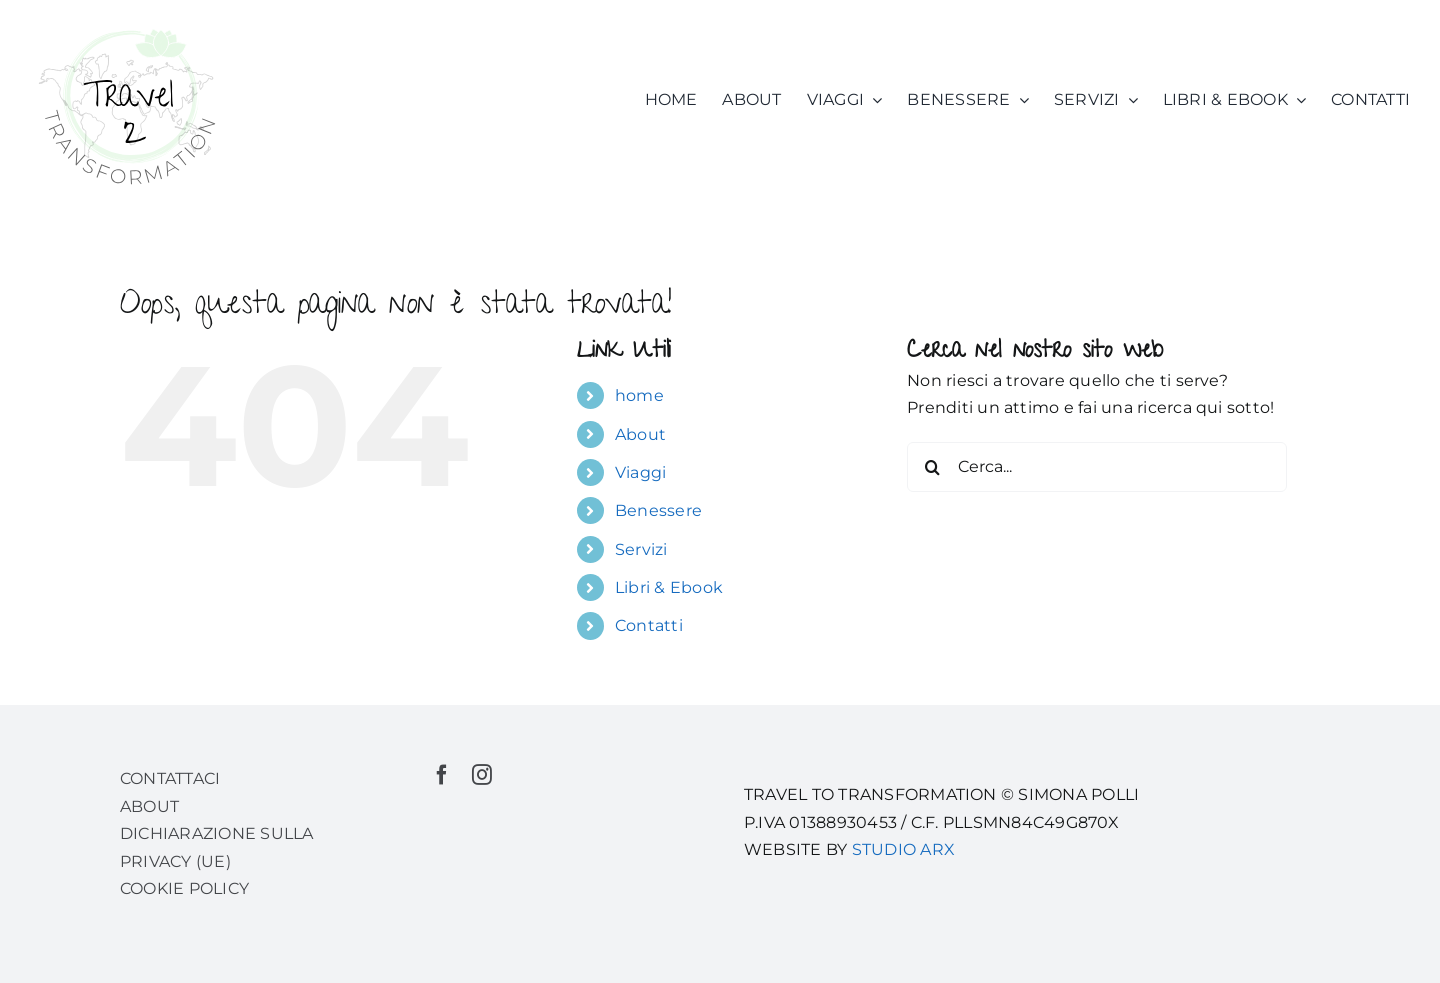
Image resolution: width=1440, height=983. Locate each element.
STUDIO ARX (903, 849)
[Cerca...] (1097, 467)
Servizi (641, 549)
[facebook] (442, 775)
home (639, 395)
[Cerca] (932, 467)
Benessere (658, 510)
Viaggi (640, 472)
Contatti (649, 625)
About (640, 434)
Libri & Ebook (669, 587)
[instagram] (482, 775)
